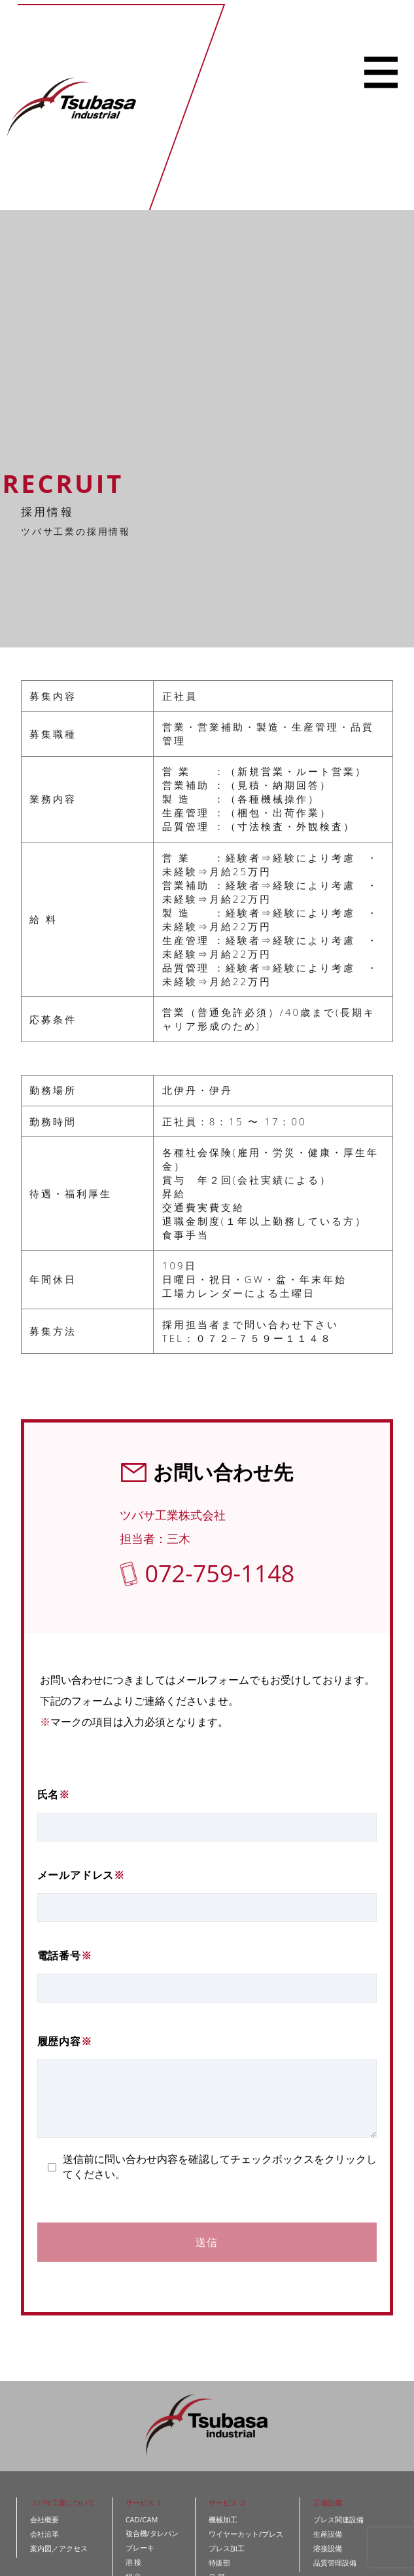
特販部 (219, 2562)
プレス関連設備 (338, 2519)
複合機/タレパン (152, 2533)
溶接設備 (327, 2548)
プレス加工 (227, 2548)
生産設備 (327, 2534)
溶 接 (134, 2562)
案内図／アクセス (59, 2548)
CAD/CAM (142, 2519)
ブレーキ (140, 2547)
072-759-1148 (219, 1573)
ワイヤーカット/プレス (246, 2534)
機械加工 (223, 2519)
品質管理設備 (334, 2562)
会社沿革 (44, 2534)
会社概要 (44, 2519)
